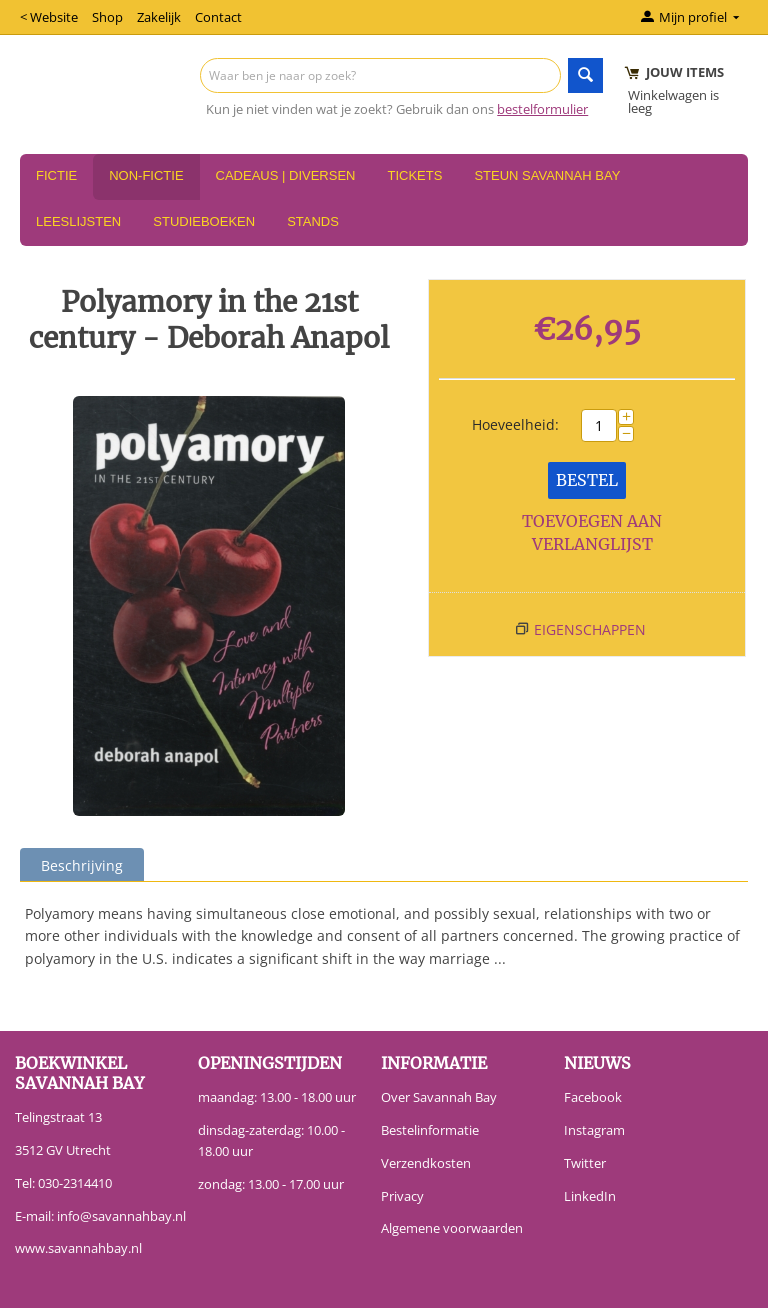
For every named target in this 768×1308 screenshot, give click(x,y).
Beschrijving (82, 865)
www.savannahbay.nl (78, 1248)
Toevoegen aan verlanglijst (592, 532)
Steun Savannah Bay (547, 175)
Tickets (414, 175)
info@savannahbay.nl (121, 1216)
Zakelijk (159, 17)
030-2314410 (75, 1183)
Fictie (56, 175)
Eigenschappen (590, 629)
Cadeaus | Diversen (286, 175)
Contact (218, 17)
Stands (313, 221)
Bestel (587, 480)
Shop (107, 17)
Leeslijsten (78, 221)
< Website (49, 17)
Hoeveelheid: (515, 424)
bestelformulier (542, 109)
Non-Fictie (146, 175)
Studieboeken (204, 221)
